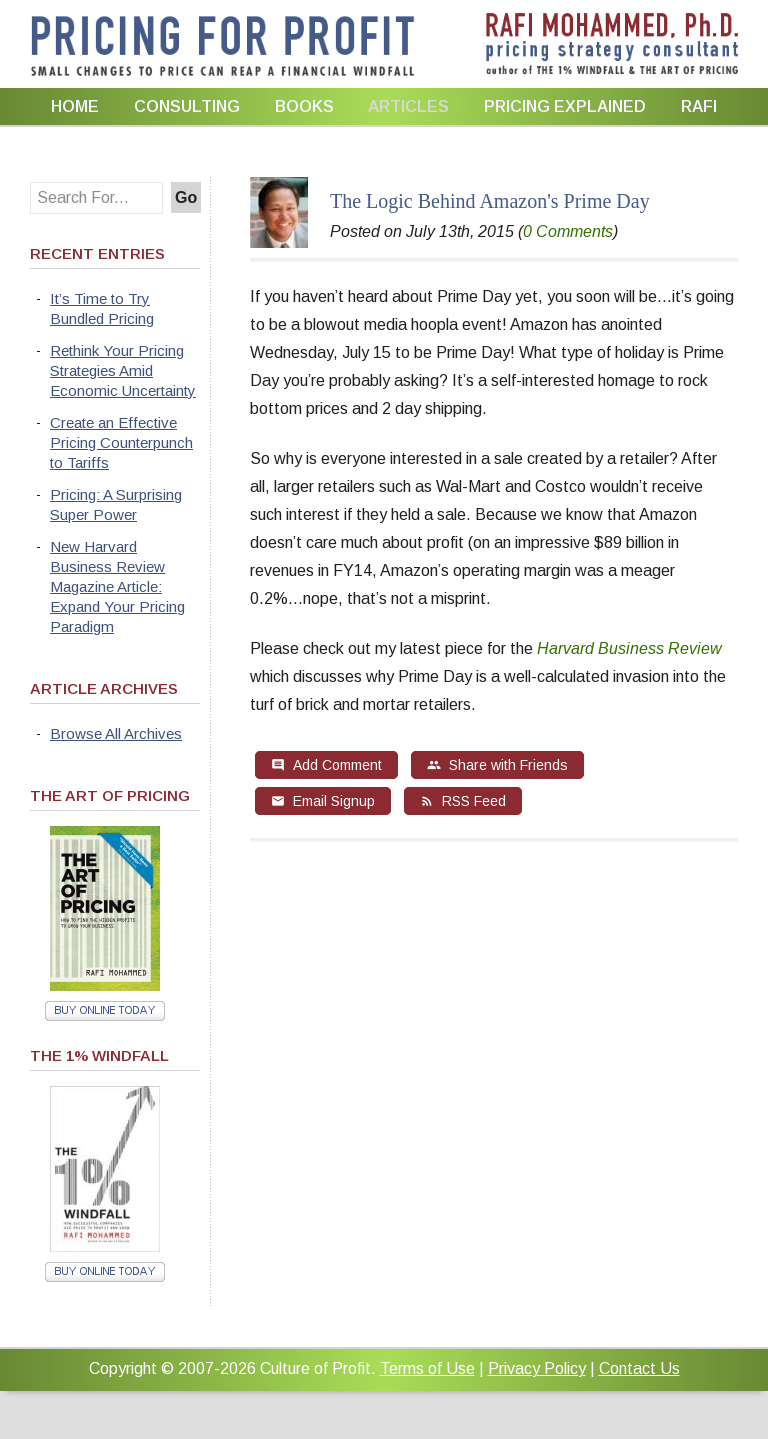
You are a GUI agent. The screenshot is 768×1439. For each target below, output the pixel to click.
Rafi (699, 106)
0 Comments (568, 231)
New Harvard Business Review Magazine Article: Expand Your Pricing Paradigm (117, 586)
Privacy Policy (537, 1368)
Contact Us (639, 1368)
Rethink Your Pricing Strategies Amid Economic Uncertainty (123, 370)
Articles (408, 106)
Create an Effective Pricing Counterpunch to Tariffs (121, 442)
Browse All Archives (116, 733)
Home (75, 106)
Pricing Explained (565, 106)
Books (304, 106)
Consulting (187, 106)
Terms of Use (427, 1368)
